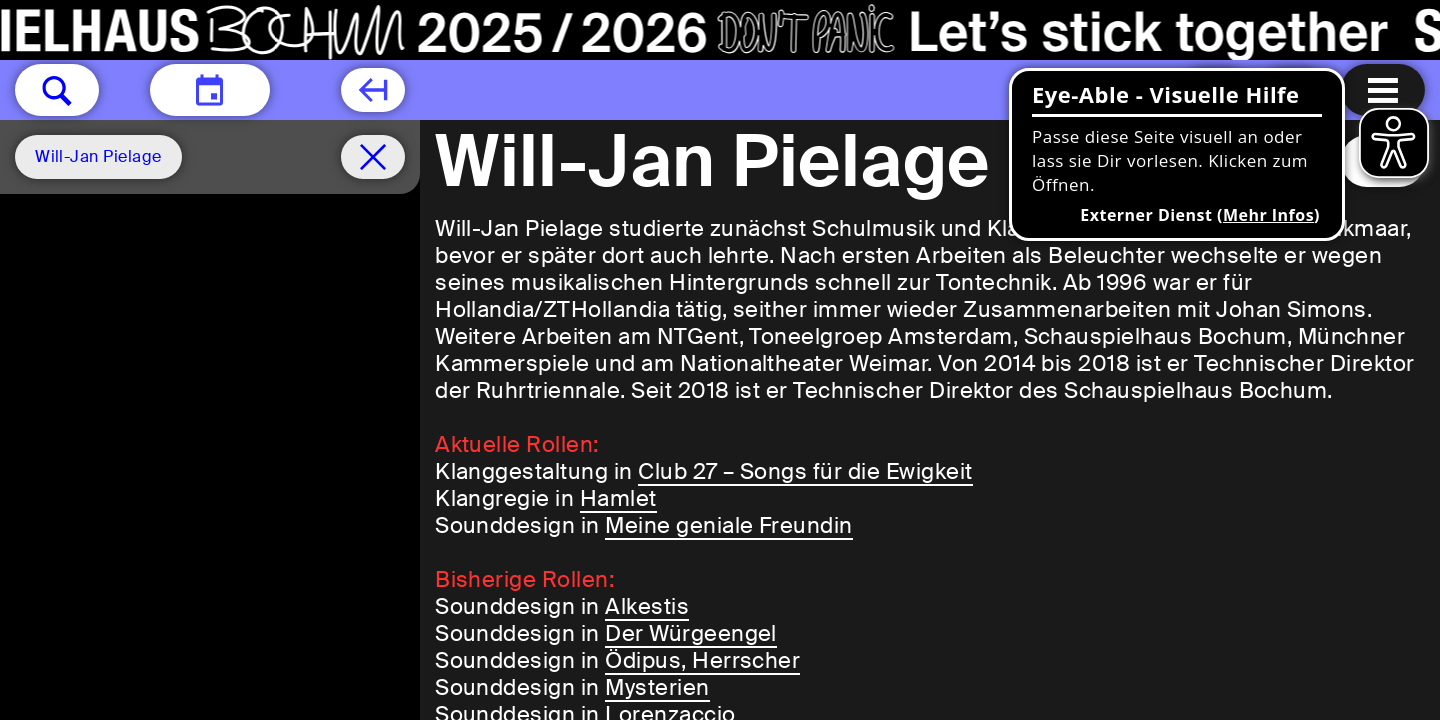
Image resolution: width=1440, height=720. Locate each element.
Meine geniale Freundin (729, 525)
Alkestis (647, 606)
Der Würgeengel (691, 633)
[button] (57, 90)
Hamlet (618, 498)
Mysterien (657, 687)
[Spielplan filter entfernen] (373, 157)
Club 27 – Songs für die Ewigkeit (805, 471)
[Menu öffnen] (1383, 90)
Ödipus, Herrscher (702, 660)
